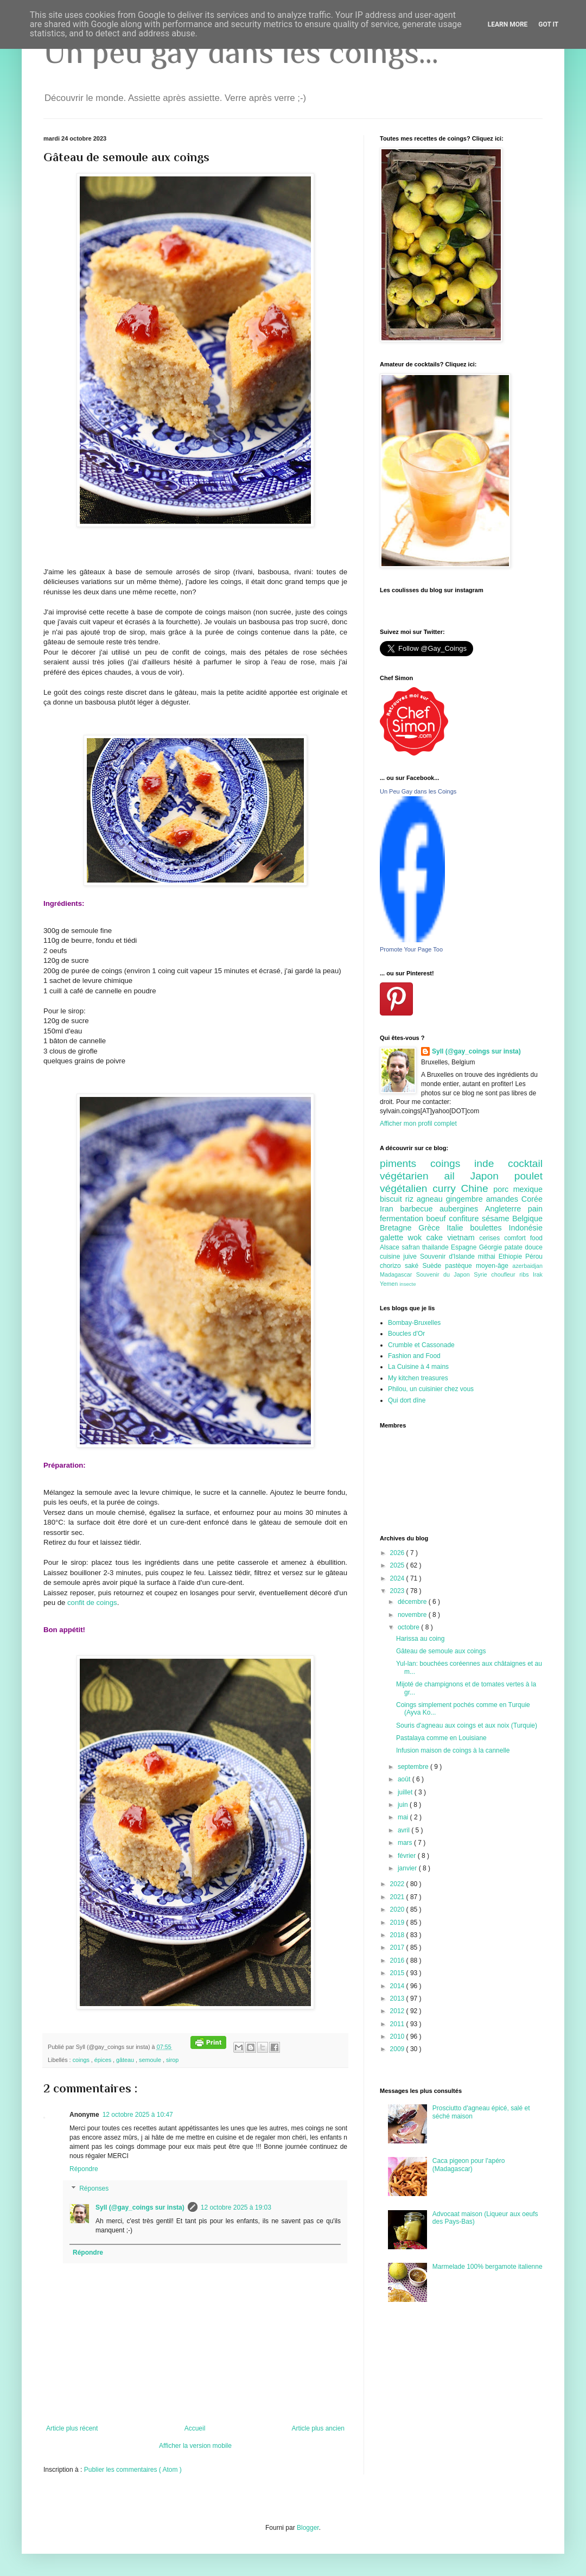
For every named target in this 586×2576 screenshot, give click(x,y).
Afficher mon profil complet (418, 1123)
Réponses (94, 2188)
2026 (398, 1553)
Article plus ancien (318, 2428)
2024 (398, 1578)
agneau (431, 1199)
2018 (398, 1935)
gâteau (126, 2060)
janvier (408, 1868)
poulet (528, 1176)
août (405, 1779)
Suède (433, 1266)
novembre (413, 1615)
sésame (497, 1218)
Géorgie (492, 1247)
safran (412, 1247)
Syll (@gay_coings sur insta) (139, 2207)
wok (417, 1237)
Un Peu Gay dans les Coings (418, 791)
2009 (398, 2049)
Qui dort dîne (406, 1400)
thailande (436, 1247)
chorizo (392, 1266)
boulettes (489, 1227)
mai (404, 1817)
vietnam (463, 1237)
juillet (406, 1792)
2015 (398, 1973)
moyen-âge (494, 1266)
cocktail (525, 1163)
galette (394, 1237)
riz (411, 1199)
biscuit (392, 1199)
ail (457, 1176)
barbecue (420, 1208)
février (408, 1856)
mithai (488, 1256)
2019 (398, 1922)
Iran (390, 1208)
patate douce (524, 1247)
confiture (465, 1218)
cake (437, 1237)
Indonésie (526, 1227)
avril (404, 1830)
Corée (532, 1199)
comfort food (523, 1238)
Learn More (508, 24)
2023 (398, 1591)
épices (103, 2060)
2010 (398, 2036)
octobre (409, 1627)
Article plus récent (72, 2428)
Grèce (432, 1227)
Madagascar (398, 1274)
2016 (398, 1960)
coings (82, 2060)
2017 (398, 1947)
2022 (398, 1884)
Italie (458, 1227)
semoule (151, 2060)
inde (491, 1163)
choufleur (505, 1274)
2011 (398, 2024)
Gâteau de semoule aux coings (441, 1651)
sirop (172, 2060)
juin (404, 1805)
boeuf (437, 1218)
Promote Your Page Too (411, 949)
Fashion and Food (414, 1356)
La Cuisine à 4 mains (418, 1367)
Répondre (83, 2169)
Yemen (389, 1283)
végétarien (412, 1176)
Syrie (482, 1274)
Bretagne (399, 1227)
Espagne (465, 1247)
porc (503, 1189)
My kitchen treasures (418, 1378)
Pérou (534, 1256)
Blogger (308, 2527)
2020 (398, 1909)
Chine (477, 1188)
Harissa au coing (420, 1638)
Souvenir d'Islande (449, 1256)
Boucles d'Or (406, 1333)
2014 (398, 1986)
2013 (398, 1998)
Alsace (391, 1247)
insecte (407, 1284)
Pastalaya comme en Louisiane (441, 1738)
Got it (548, 24)
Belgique (527, 1218)
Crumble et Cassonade (421, 1345)
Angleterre (506, 1208)
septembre (414, 1767)
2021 (398, 1897)
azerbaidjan (527, 1265)
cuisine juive (400, 1256)
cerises (491, 1238)
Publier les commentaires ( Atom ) (133, 2469)
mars (406, 1843)
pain (535, 1208)
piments (405, 1163)
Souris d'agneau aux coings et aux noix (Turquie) (466, 1725)
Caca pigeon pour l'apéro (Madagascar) (468, 2164)
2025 (398, 1565)
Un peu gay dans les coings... (240, 52)
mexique (528, 1189)
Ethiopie (512, 1256)
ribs (526, 1274)
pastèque (460, 1266)
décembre (413, 1602)
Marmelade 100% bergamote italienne (487, 2266)
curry (446, 1188)
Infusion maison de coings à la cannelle (452, 1750)
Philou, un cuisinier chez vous (431, 1389)
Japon (492, 1176)
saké (414, 1266)
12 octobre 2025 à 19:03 (236, 2207)
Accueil (195, 2428)
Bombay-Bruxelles (414, 1323)
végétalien (406, 1188)
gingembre (466, 1199)
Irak (538, 1274)
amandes (503, 1199)
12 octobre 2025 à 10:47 (138, 2114)
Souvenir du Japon (445, 1274)
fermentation (403, 1218)
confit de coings (92, 1602)
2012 (398, 2011)
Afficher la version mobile (195, 2446)
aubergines (462, 1208)
